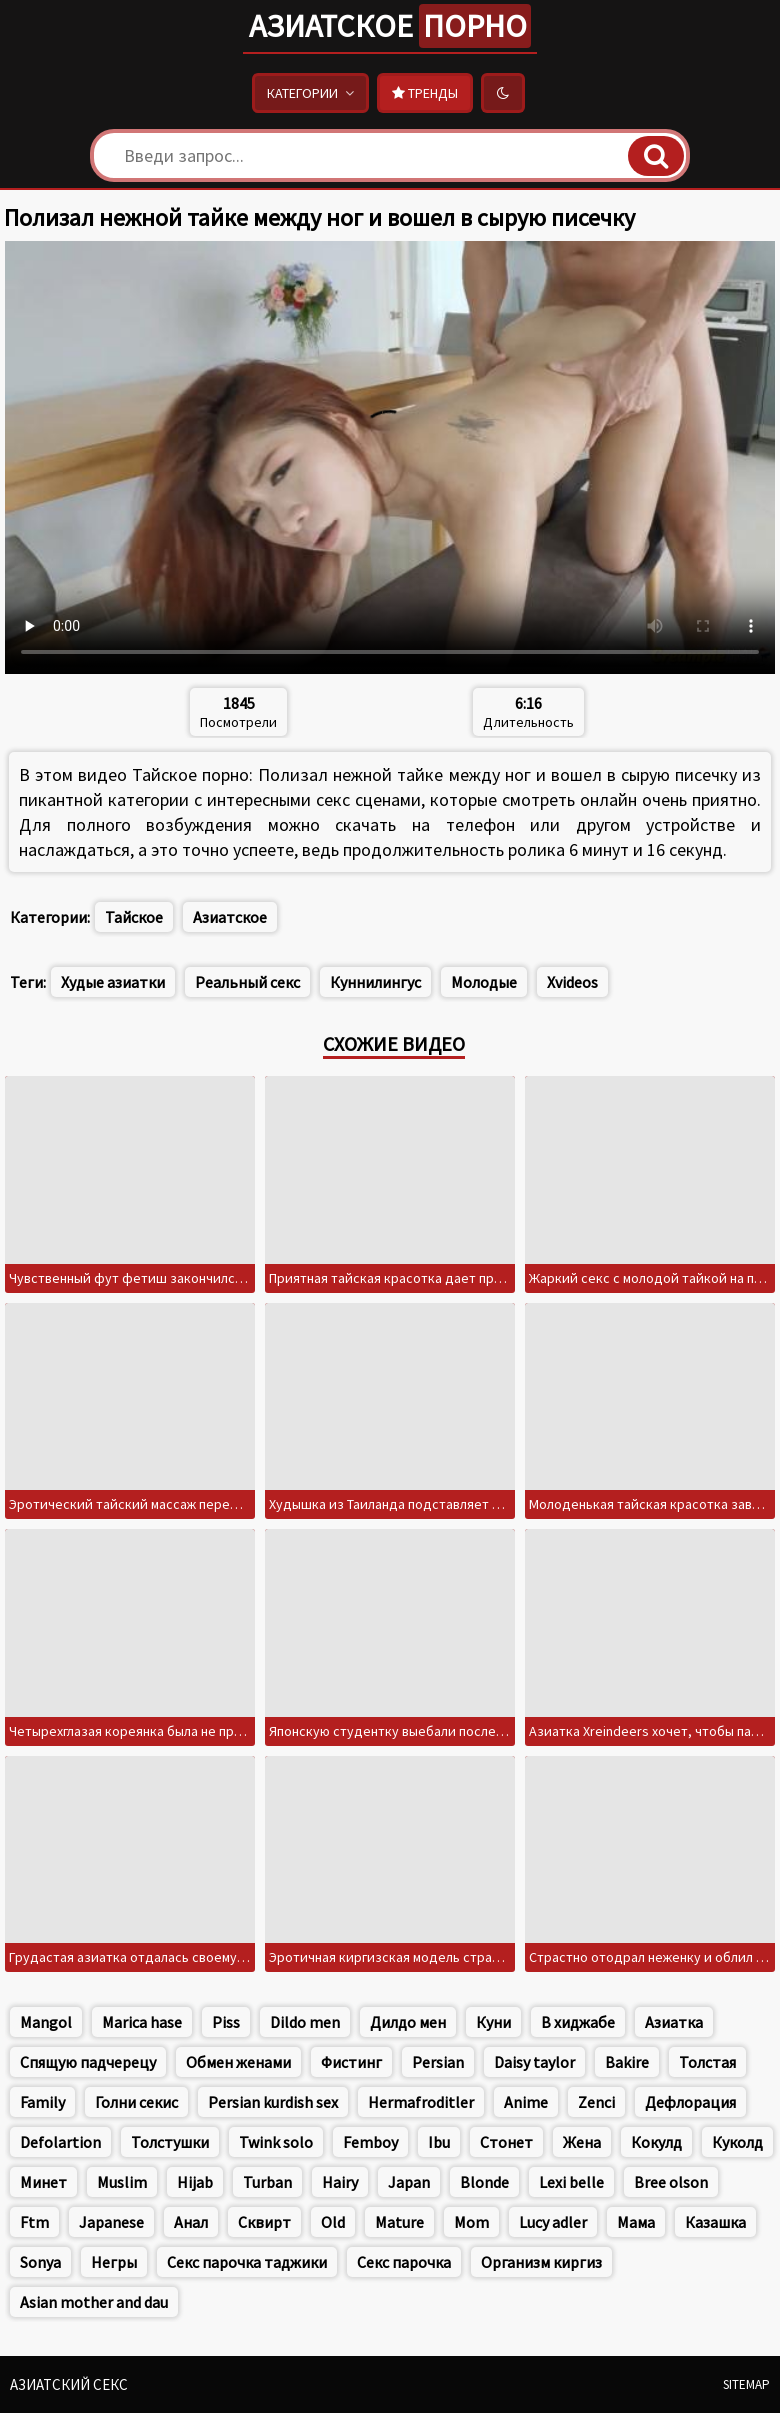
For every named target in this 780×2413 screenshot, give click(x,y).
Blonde (484, 2182)
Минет (43, 2182)
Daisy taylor (534, 2062)
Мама (636, 2222)
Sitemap (746, 2384)
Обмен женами (238, 2062)
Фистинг (351, 2062)
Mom (471, 2222)
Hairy (340, 2182)
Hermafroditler (421, 2102)
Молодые (484, 982)
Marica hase (142, 2022)
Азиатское (390, 26)
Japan (409, 2182)
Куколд (737, 2142)
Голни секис (136, 2102)
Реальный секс (247, 982)
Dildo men (305, 2022)
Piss (226, 2022)
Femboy (370, 2142)
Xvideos (572, 982)
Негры (114, 2262)
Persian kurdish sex (273, 2102)
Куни (493, 2022)
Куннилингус (375, 982)
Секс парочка (404, 2262)
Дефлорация (690, 2102)
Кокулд (656, 2142)
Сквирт (264, 2222)
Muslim (122, 2182)
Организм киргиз (541, 2262)
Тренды (425, 93)
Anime (526, 2102)
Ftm (34, 2222)
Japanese (111, 2222)
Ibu (439, 2142)
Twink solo (276, 2142)
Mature (399, 2222)
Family (42, 2102)
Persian (438, 2062)
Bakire (627, 2062)
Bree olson (671, 2182)
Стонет (506, 2142)
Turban (267, 2182)
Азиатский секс (69, 2384)
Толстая (707, 2062)
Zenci (596, 2102)
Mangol (46, 2022)
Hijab (195, 2182)
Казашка (715, 2222)
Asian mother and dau (94, 2302)
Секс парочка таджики (247, 2262)
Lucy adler (553, 2222)
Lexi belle (571, 2182)
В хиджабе (578, 2022)
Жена (582, 2142)
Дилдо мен (408, 2022)
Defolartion (60, 2142)
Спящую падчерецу (88, 2062)
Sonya (40, 2262)
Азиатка (674, 2022)
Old (333, 2222)
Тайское (134, 917)
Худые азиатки (113, 982)
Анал (191, 2222)
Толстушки (170, 2142)
